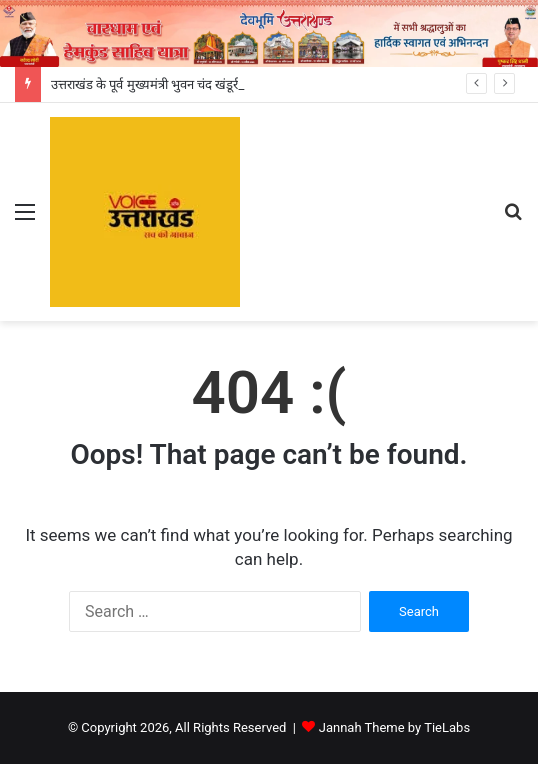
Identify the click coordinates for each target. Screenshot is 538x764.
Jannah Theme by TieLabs (394, 727)
